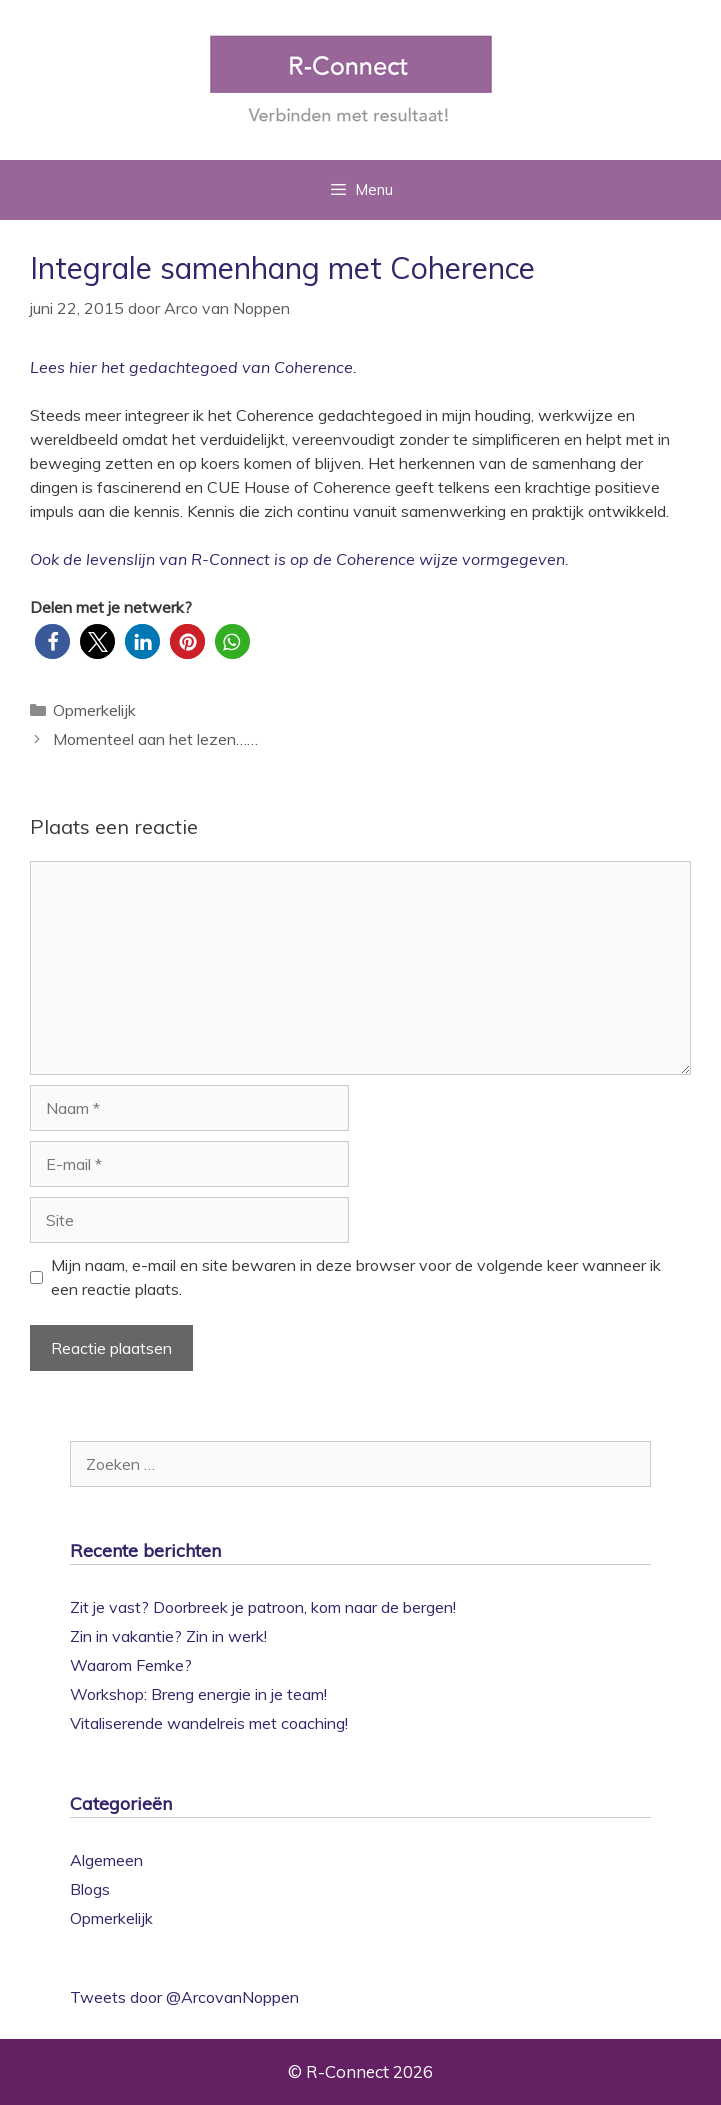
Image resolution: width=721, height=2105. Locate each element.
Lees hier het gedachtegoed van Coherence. (193, 367)
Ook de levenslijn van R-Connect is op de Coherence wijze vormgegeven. (299, 559)
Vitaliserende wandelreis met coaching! (209, 1723)
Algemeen (106, 1860)
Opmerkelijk (94, 710)
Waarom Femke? (131, 1665)
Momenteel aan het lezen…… (155, 739)
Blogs (90, 1889)
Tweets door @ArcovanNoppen (184, 1997)
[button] (52, 641)
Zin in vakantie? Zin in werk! (168, 1636)
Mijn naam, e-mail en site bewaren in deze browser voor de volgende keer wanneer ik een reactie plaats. (356, 1277)
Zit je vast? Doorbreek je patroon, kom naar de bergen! (263, 1607)
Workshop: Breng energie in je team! (198, 1694)
